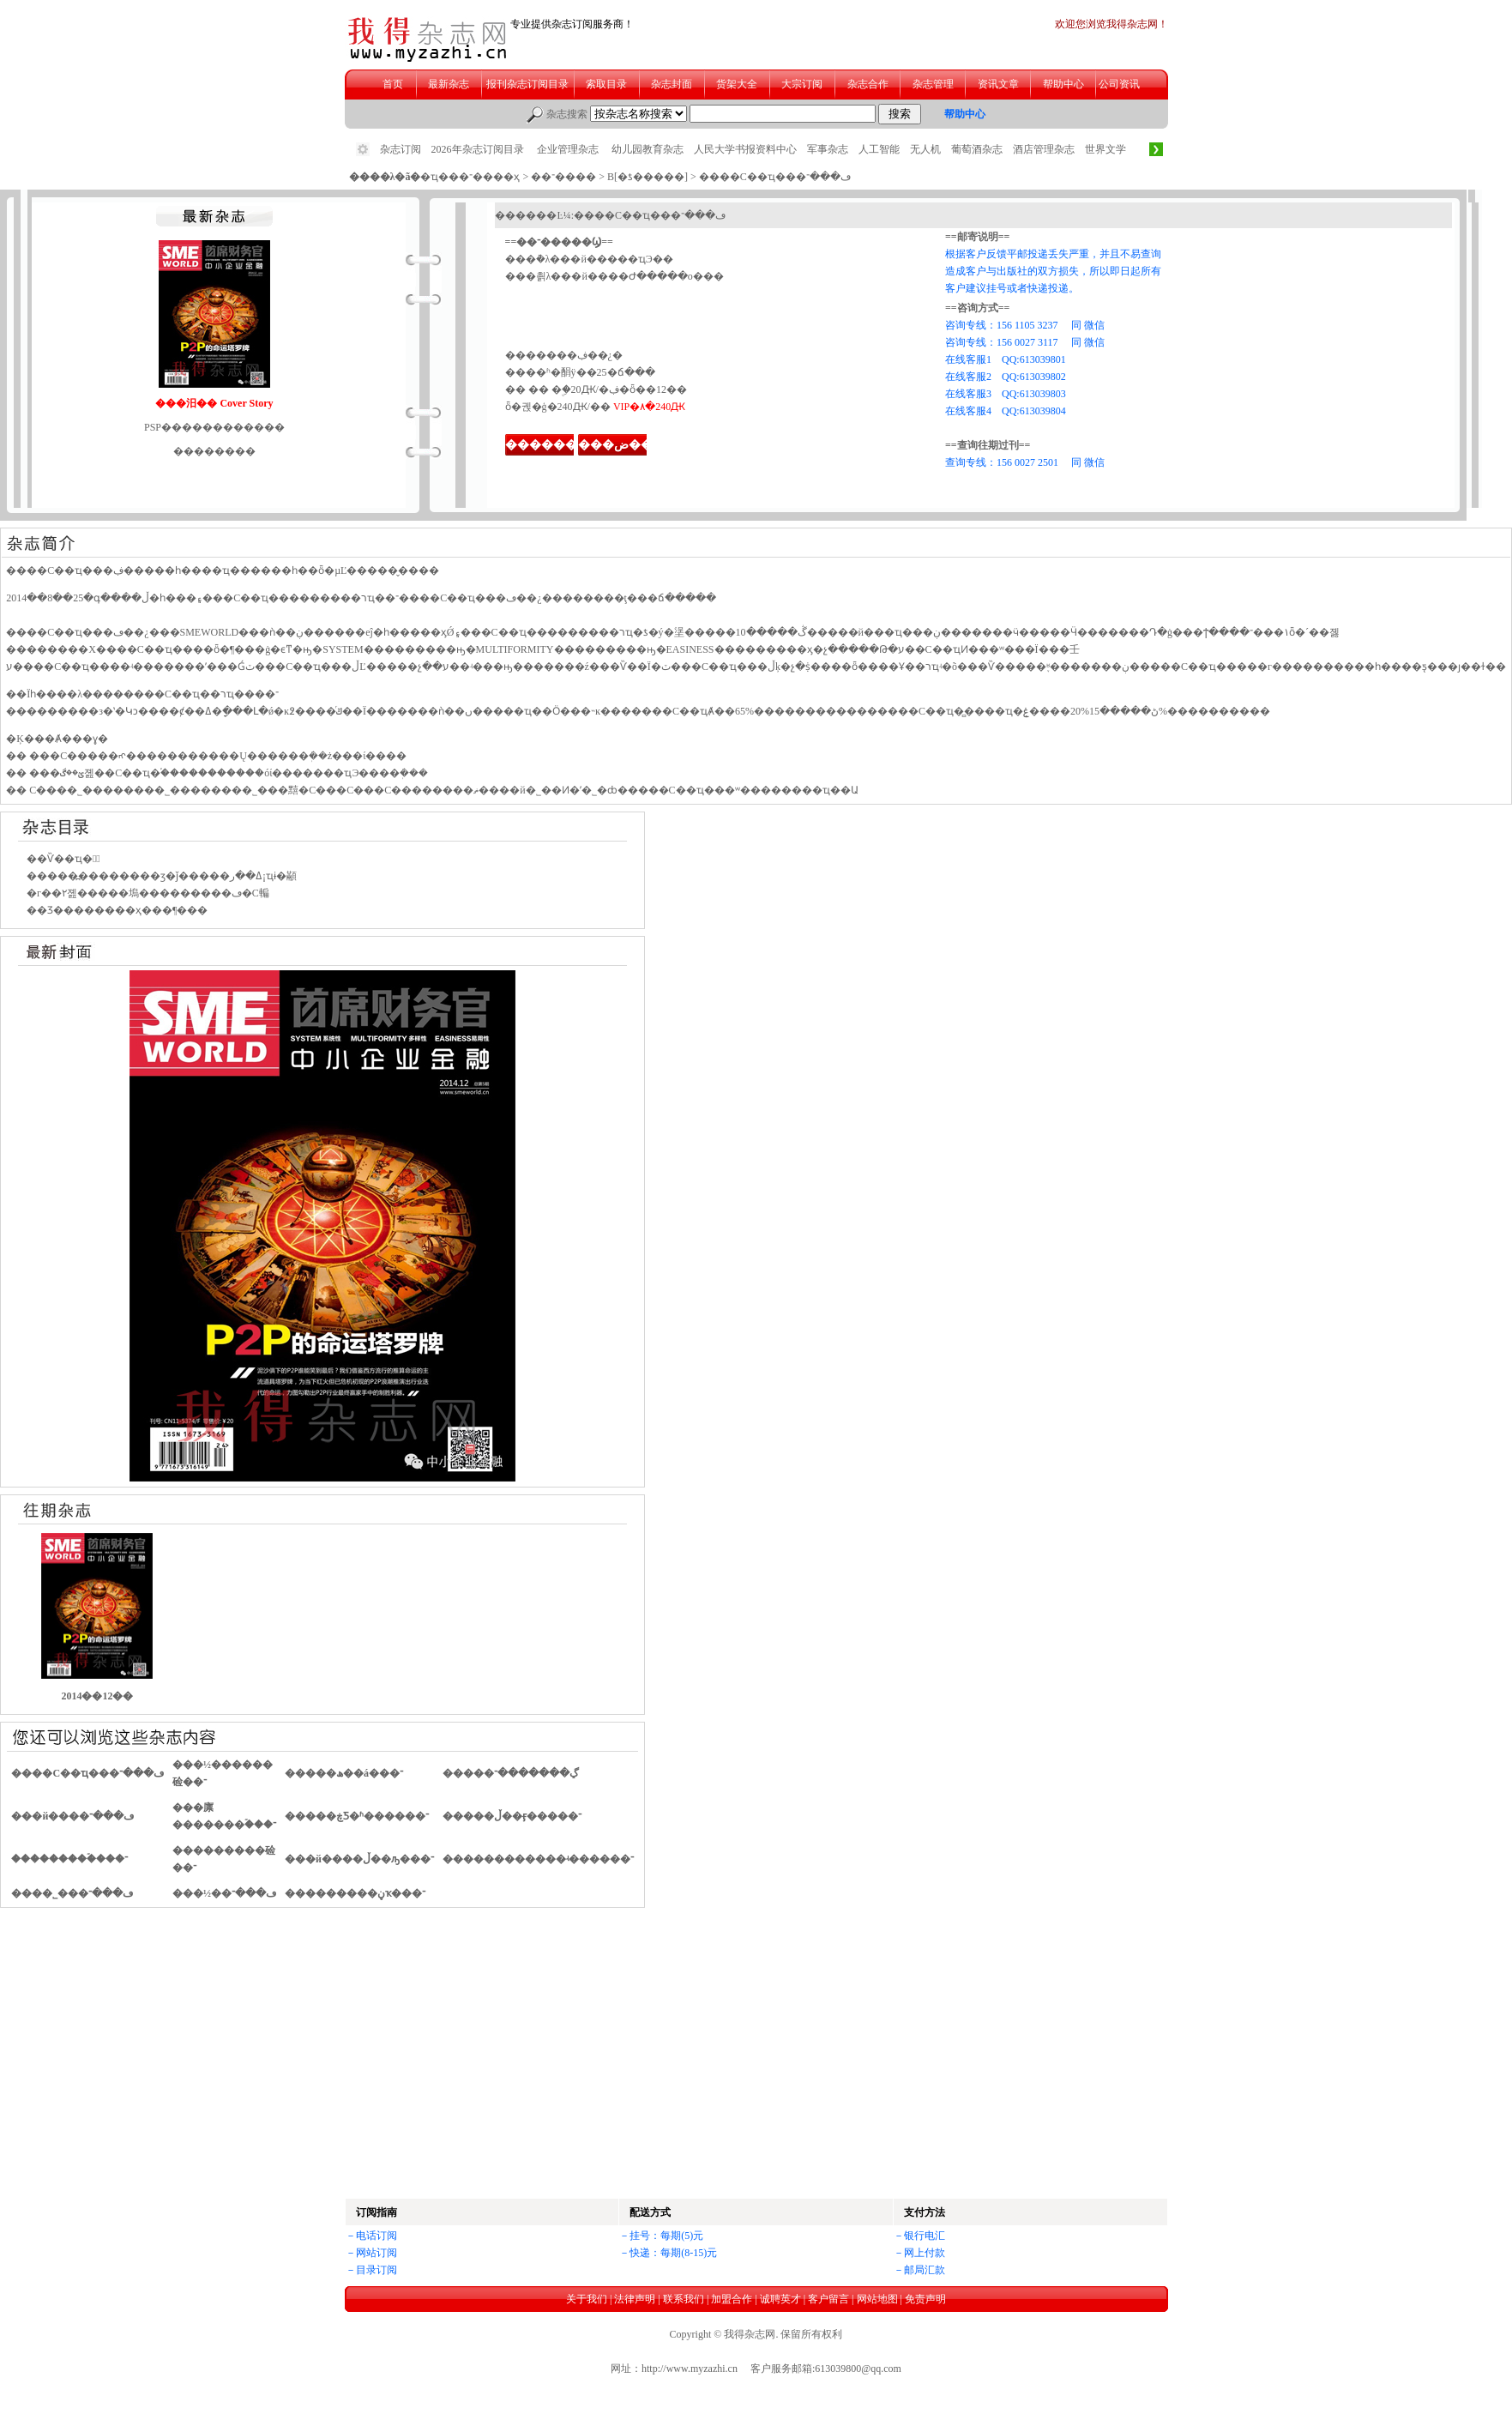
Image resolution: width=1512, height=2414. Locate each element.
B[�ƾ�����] (647, 177)
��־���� (563, 177)
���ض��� (621, 444)
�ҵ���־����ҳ (470, 177)
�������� (553, 444)
